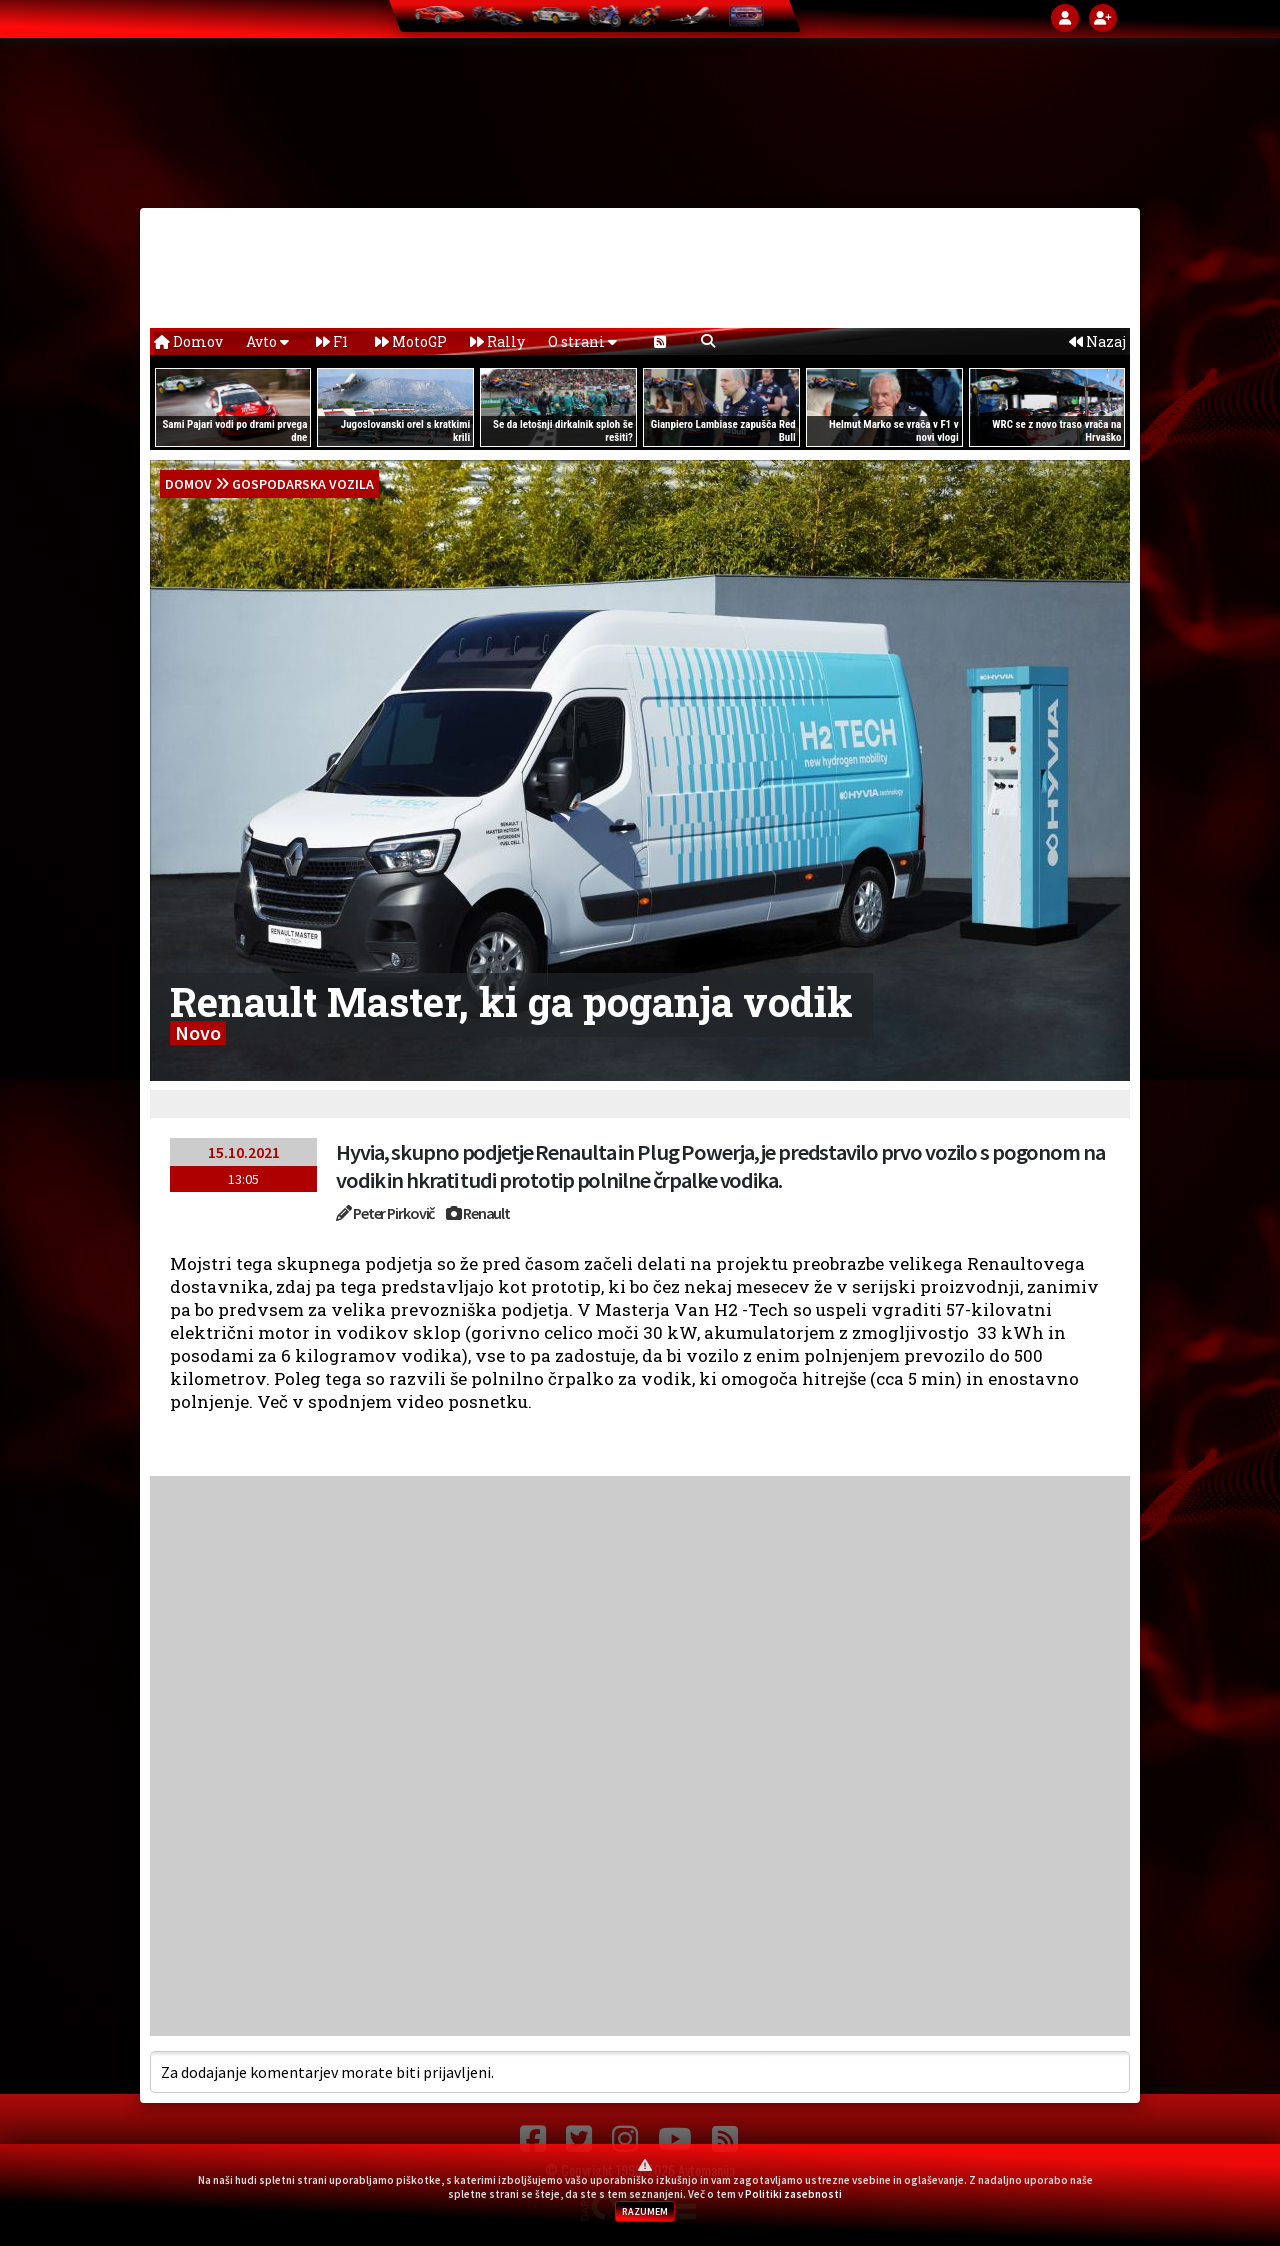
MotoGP (411, 341)
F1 (332, 341)
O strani (582, 341)
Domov (188, 341)
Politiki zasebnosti (793, 2194)
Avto (267, 341)
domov (188, 484)
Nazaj (1097, 341)
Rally (497, 341)
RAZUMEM (645, 2211)
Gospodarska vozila (303, 484)
